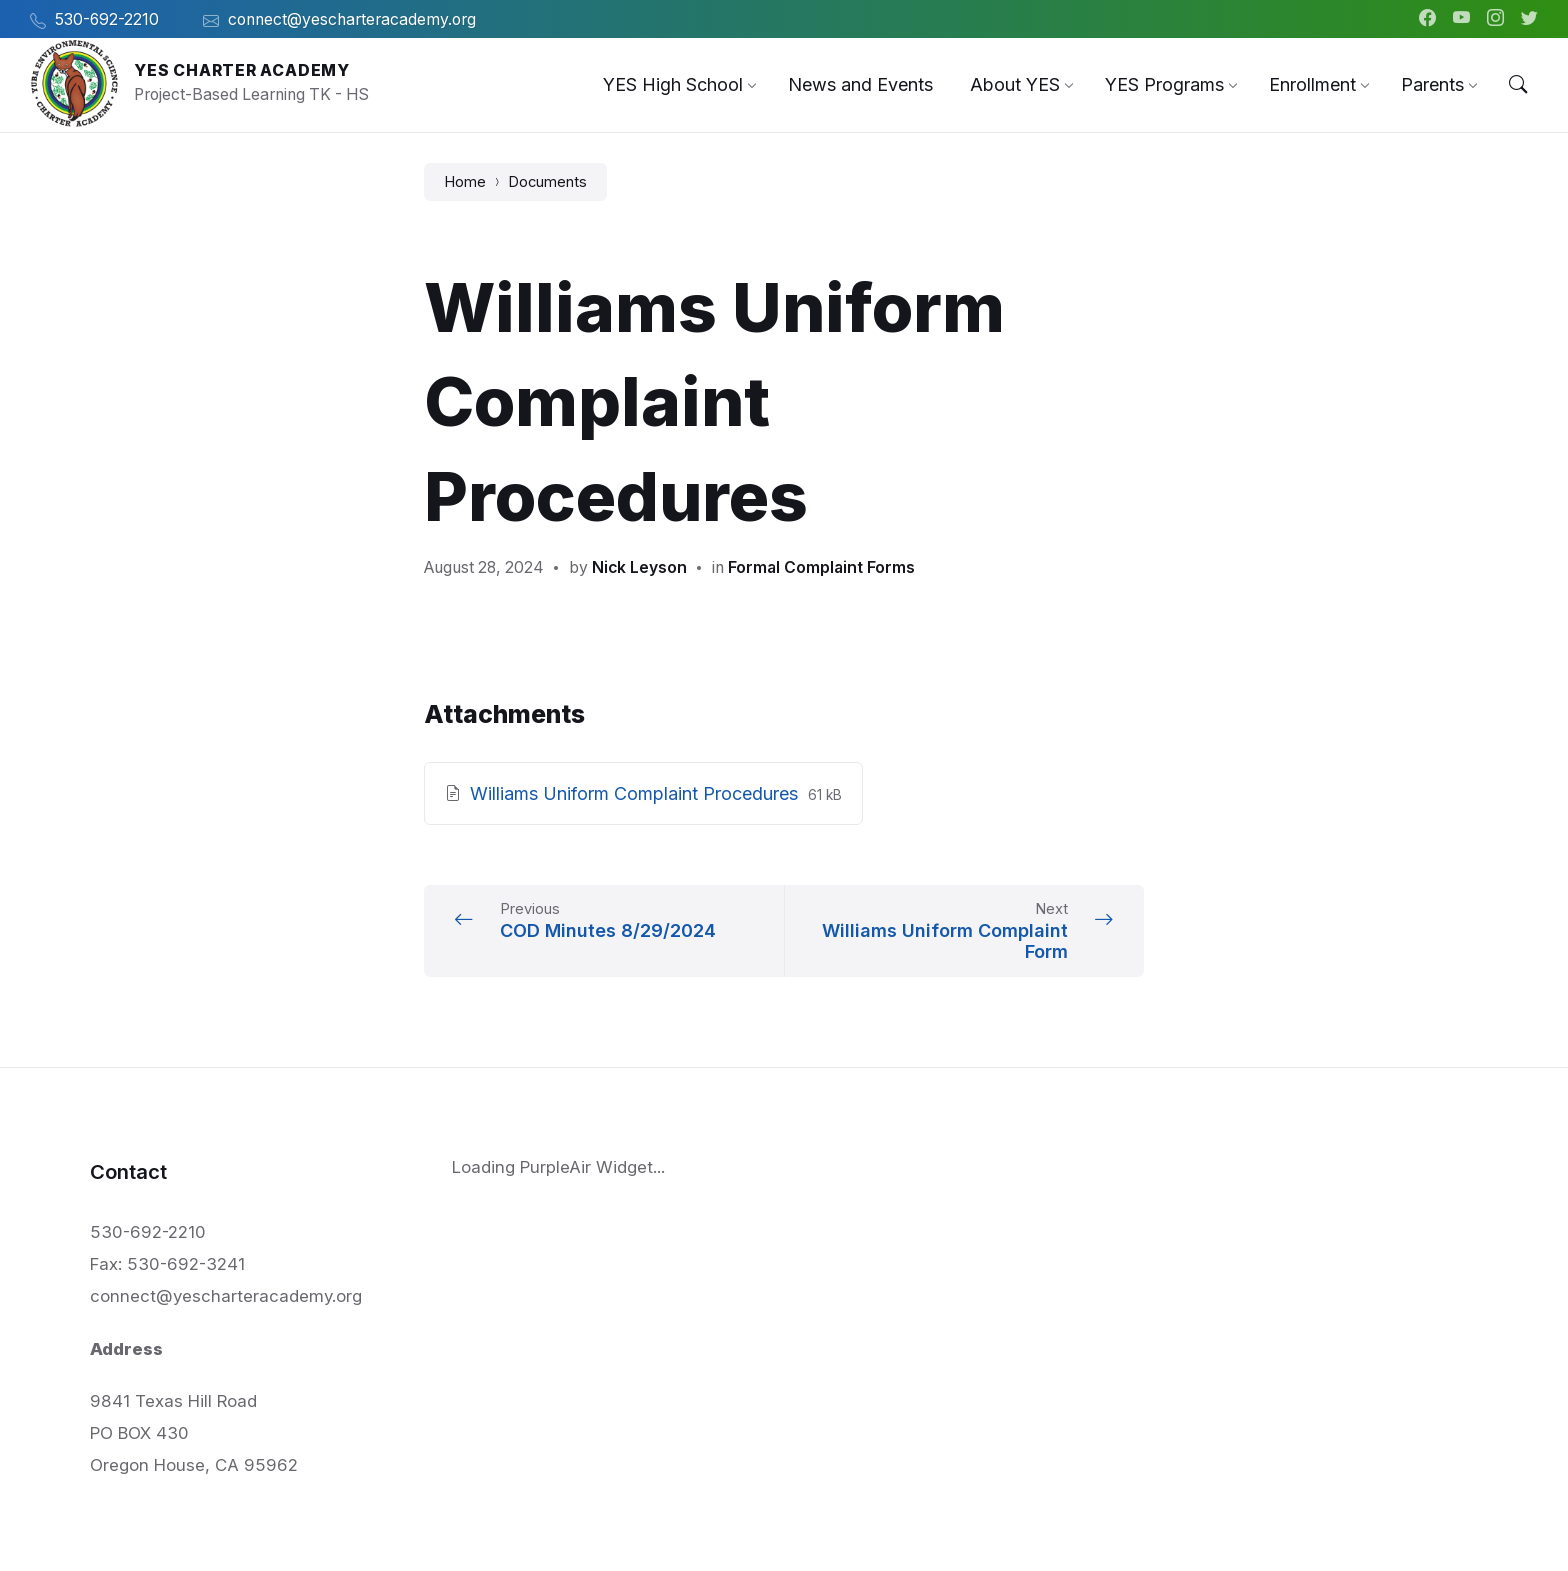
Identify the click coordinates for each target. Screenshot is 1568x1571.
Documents (547, 182)
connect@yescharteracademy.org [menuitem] (352, 19)
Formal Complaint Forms (821, 567)
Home (465, 182)
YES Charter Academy (242, 70)
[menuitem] (673, 84)
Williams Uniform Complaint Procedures (636, 793)
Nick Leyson (639, 567)
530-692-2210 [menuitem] (107, 19)
